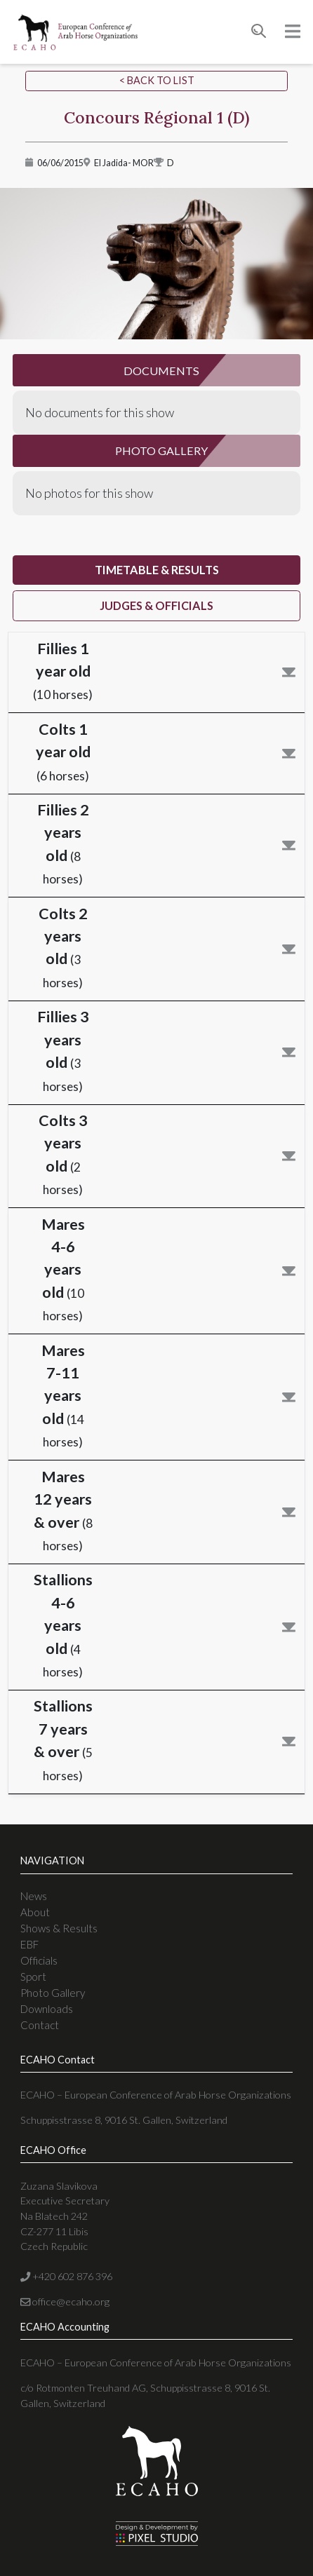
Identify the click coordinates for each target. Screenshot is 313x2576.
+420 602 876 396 (66, 2276)
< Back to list (156, 80)
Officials (39, 1960)
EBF (29, 1944)
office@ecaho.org (64, 2301)
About (35, 1912)
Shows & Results (59, 1928)
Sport (33, 1976)
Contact (39, 2025)
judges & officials (156, 605)
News (33, 1896)
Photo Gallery (52, 1992)
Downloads (46, 2008)
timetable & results (157, 569)
